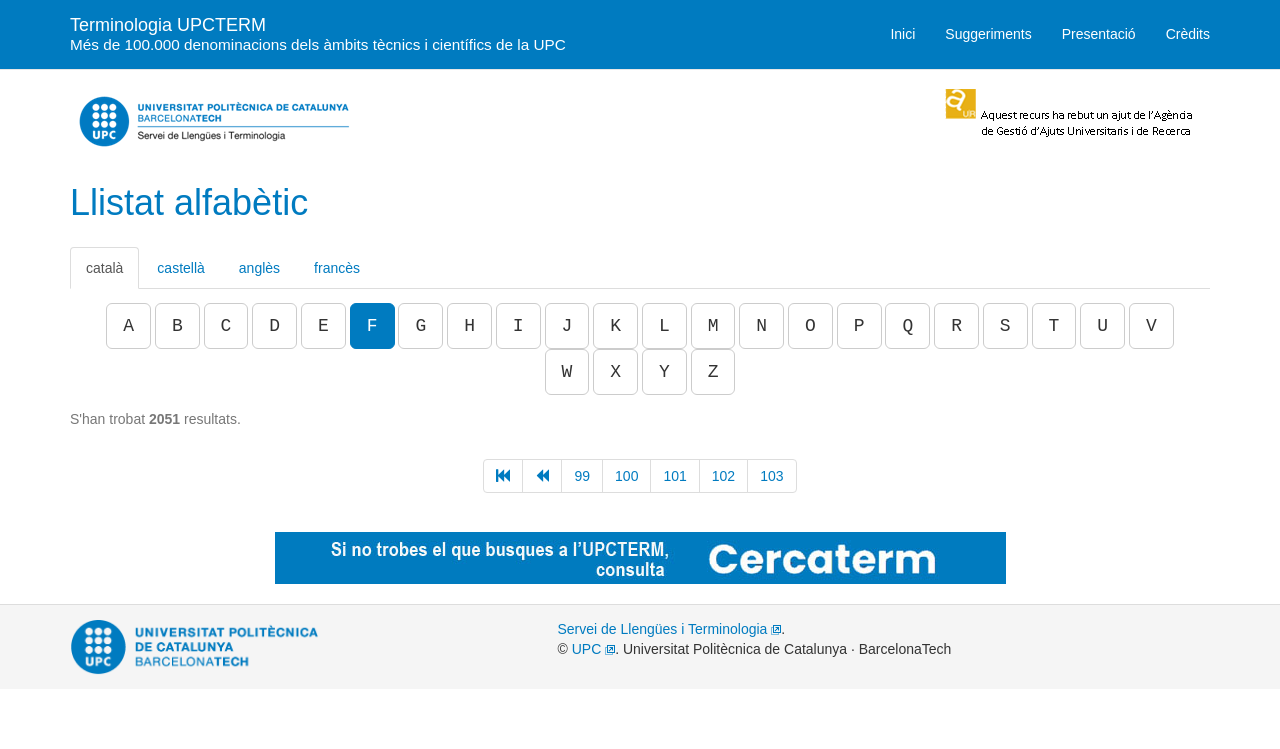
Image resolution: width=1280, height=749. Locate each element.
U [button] (1102, 326)
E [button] (323, 326)
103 (771, 476)
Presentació (1099, 34)
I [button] (518, 326)
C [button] (226, 326)
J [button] (567, 326)
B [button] (177, 326)
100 (626, 476)
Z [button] (713, 372)
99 (582, 476)
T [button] (1054, 326)
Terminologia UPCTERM (318, 32)
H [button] (469, 326)
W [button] (567, 372)
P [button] (859, 326)
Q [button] (907, 326)
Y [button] (664, 372)
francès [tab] (337, 268)
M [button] (713, 326)
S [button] (1005, 326)
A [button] (128, 326)
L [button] (664, 326)
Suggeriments (988, 34)
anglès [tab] (259, 268)
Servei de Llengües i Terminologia (670, 629)
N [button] (761, 326)
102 (723, 476)
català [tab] (104, 268)
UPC (593, 649)
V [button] (1151, 326)
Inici (902, 34)
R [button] (956, 326)
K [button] (615, 326)
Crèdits (1188, 34)
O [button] (810, 326)
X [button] (615, 372)
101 (674, 476)
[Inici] (503, 476)
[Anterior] (542, 476)
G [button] (420, 326)
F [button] (372, 326)
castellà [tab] (180, 268)
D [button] (274, 326)
